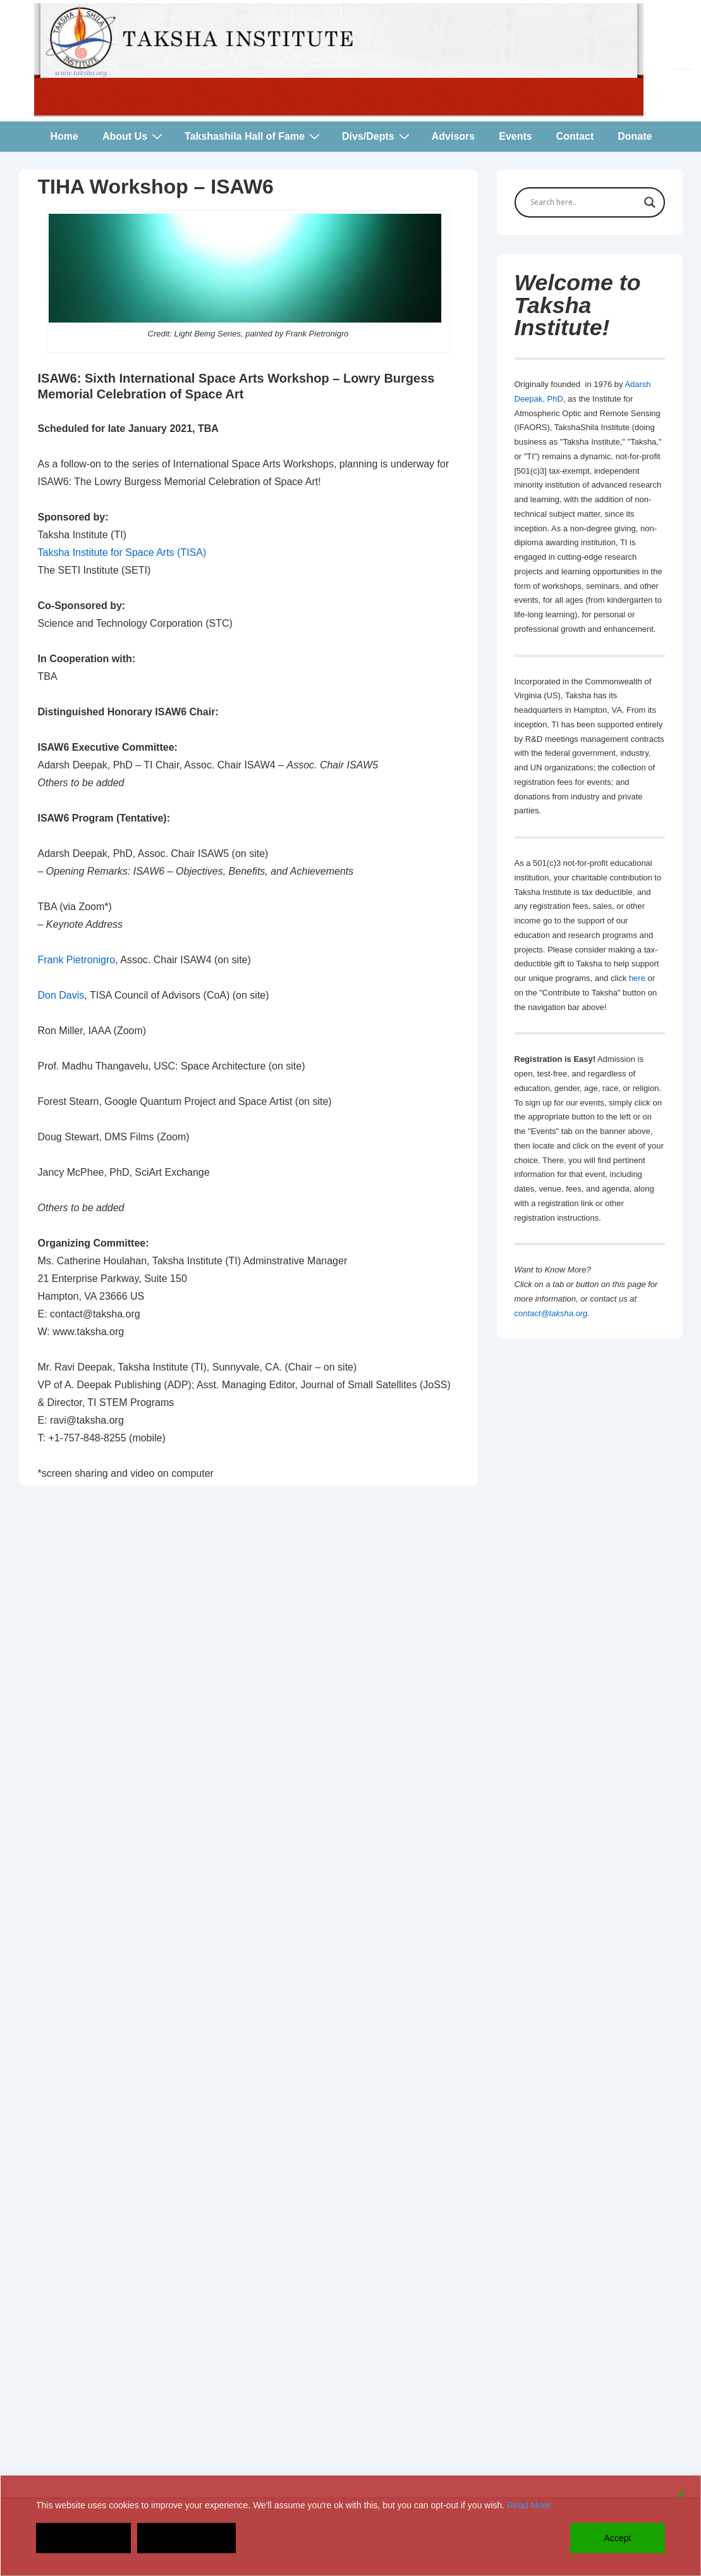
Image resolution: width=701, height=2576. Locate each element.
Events (515, 136)
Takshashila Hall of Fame (254, 136)
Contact (575, 136)
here (637, 978)
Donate (635, 136)
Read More (529, 2505)
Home (64, 136)
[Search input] (584, 202)
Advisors (453, 136)
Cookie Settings (186, 2538)
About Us (134, 136)
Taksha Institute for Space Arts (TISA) (122, 552)
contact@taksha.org (551, 1313)
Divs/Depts (377, 136)
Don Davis (61, 995)
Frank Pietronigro (77, 959)
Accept (617, 2538)
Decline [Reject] (84, 2538)
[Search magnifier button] (650, 202)
